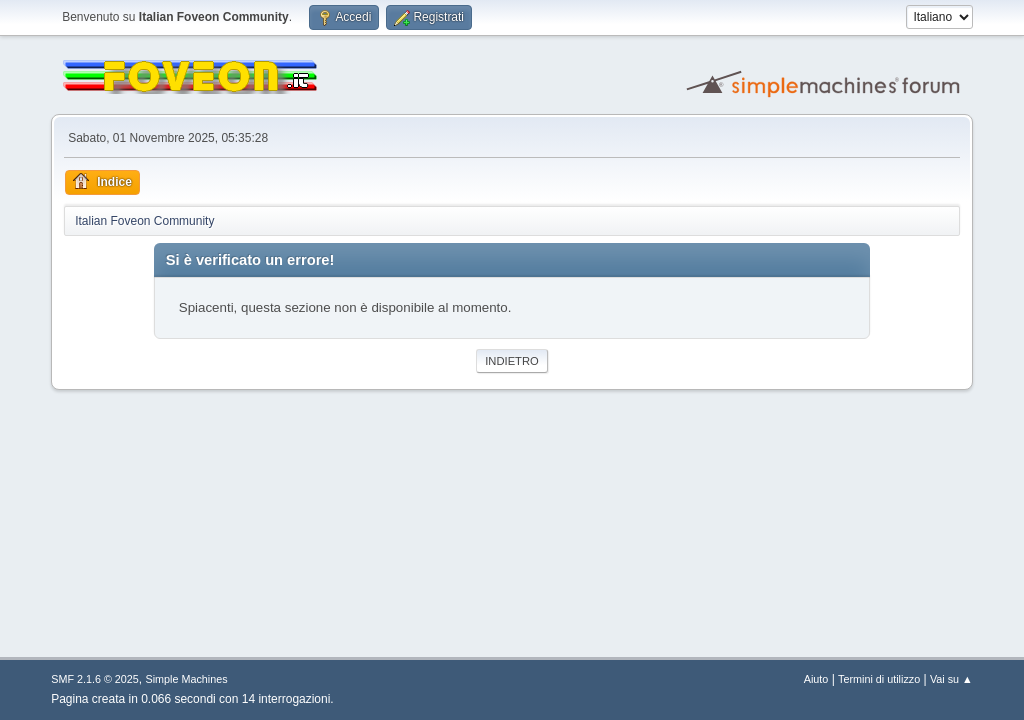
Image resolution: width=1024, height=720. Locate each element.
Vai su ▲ (951, 679)
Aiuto (816, 679)
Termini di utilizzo (879, 679)
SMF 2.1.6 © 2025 (95, 679)
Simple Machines (187, 679)
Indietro (511, 361)
